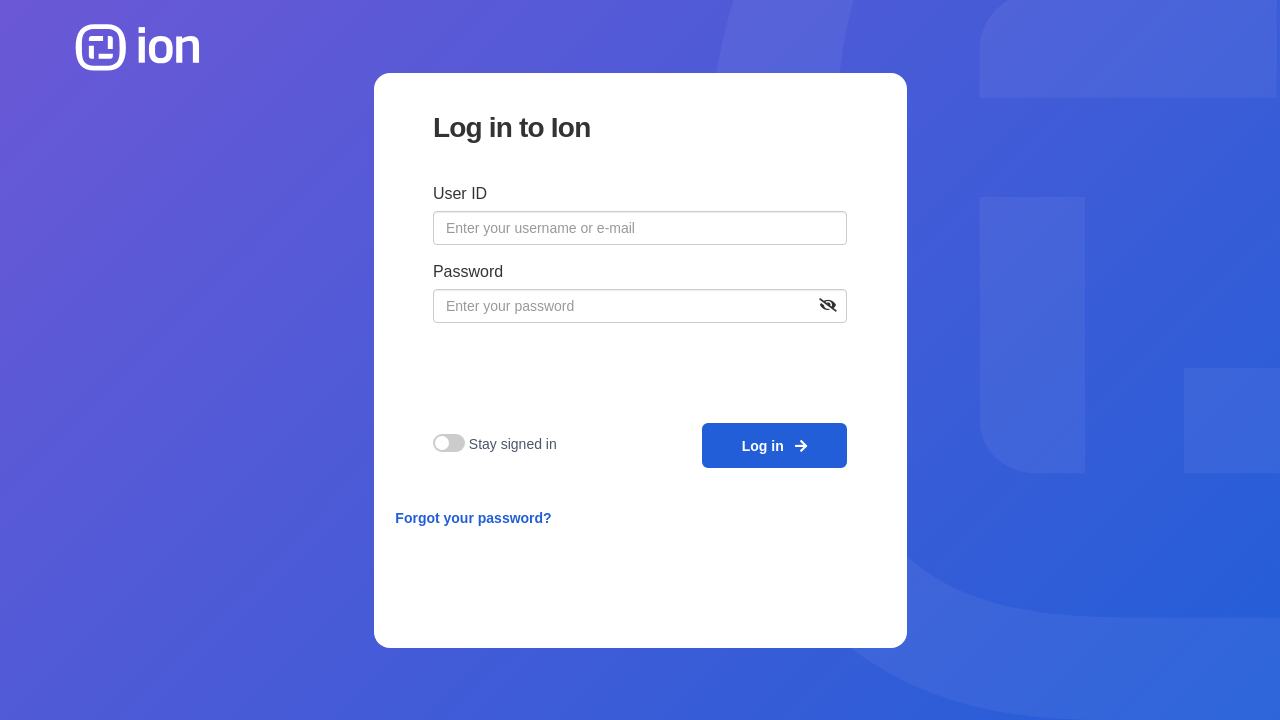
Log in (775, 446)
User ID (460, 193)
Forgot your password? (473, 518)
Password (468, 271)
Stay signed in (513, 444)
